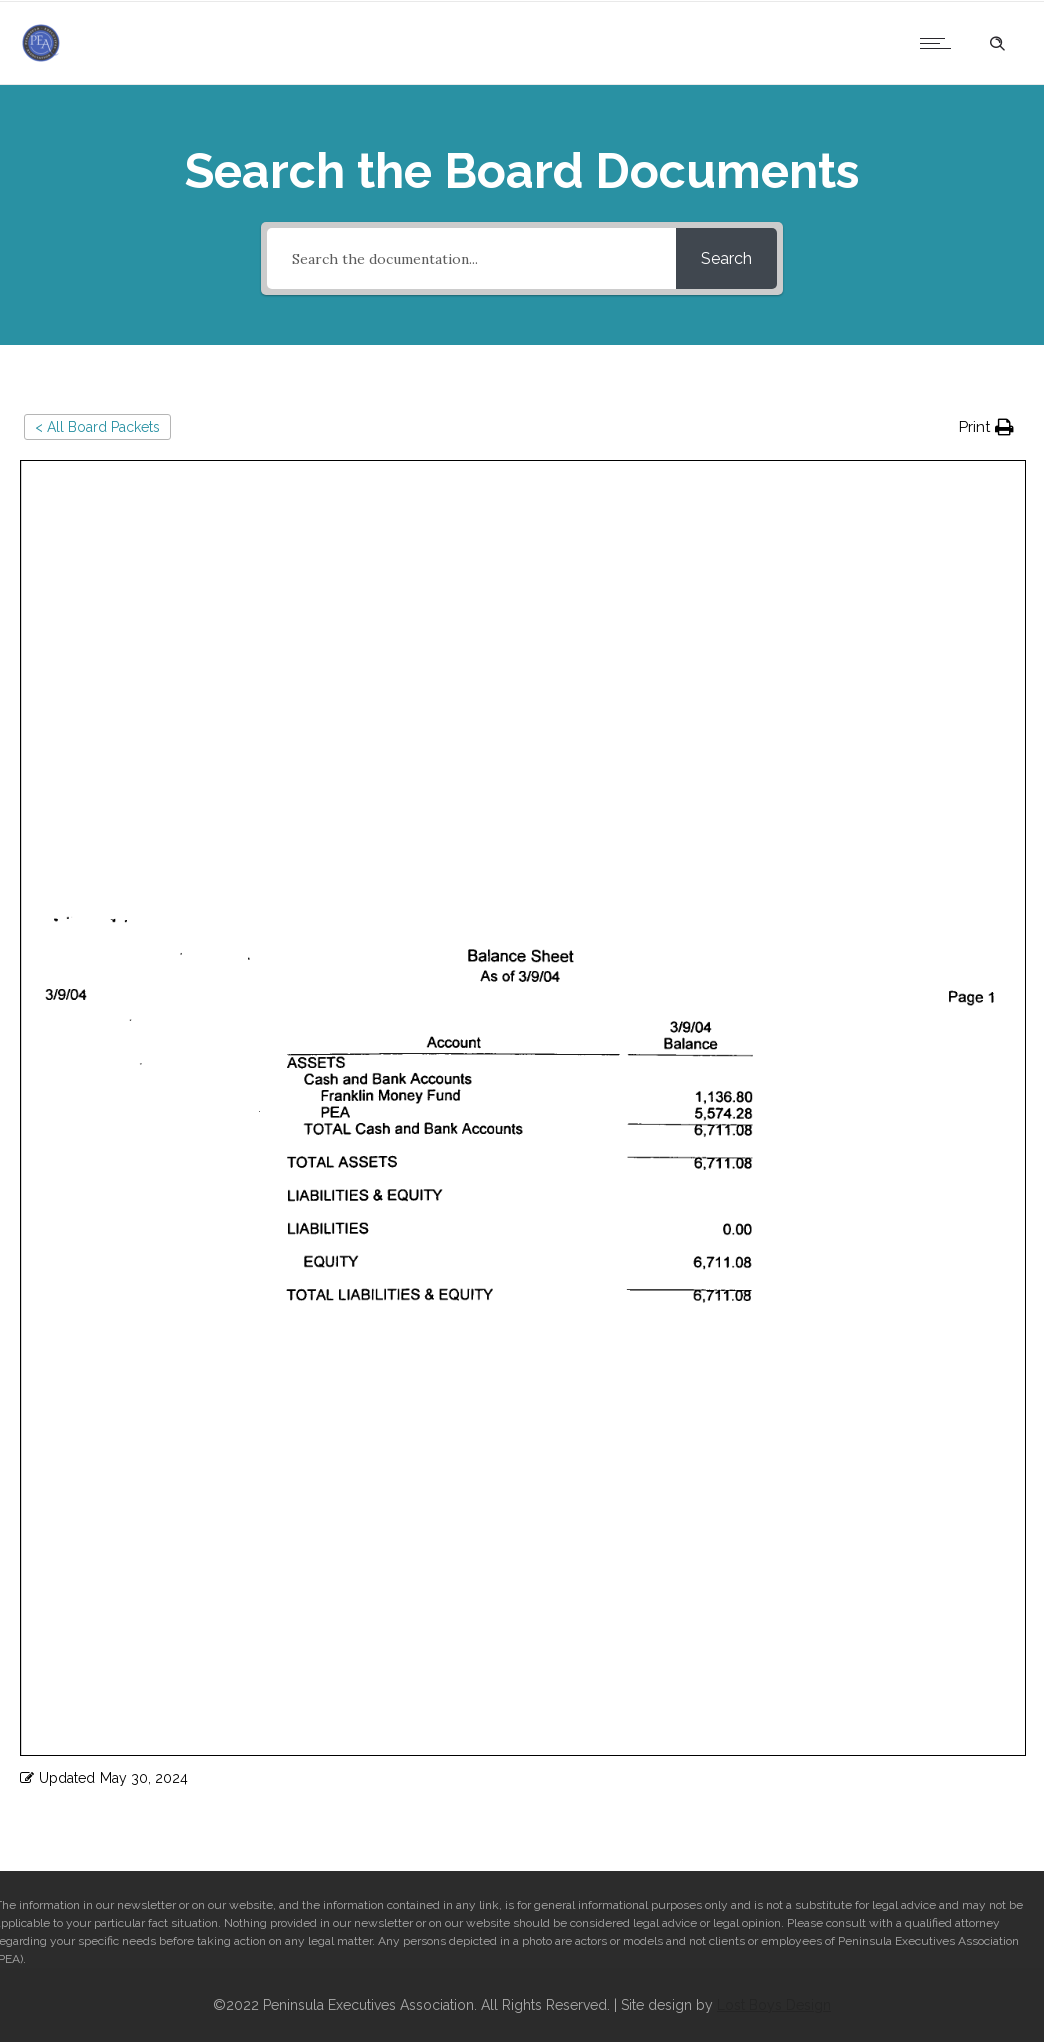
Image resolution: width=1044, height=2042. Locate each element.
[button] (986, 427)
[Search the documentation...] (471, 258)
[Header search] (997, 41)
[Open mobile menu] (940, 43)
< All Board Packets (97, 427)
